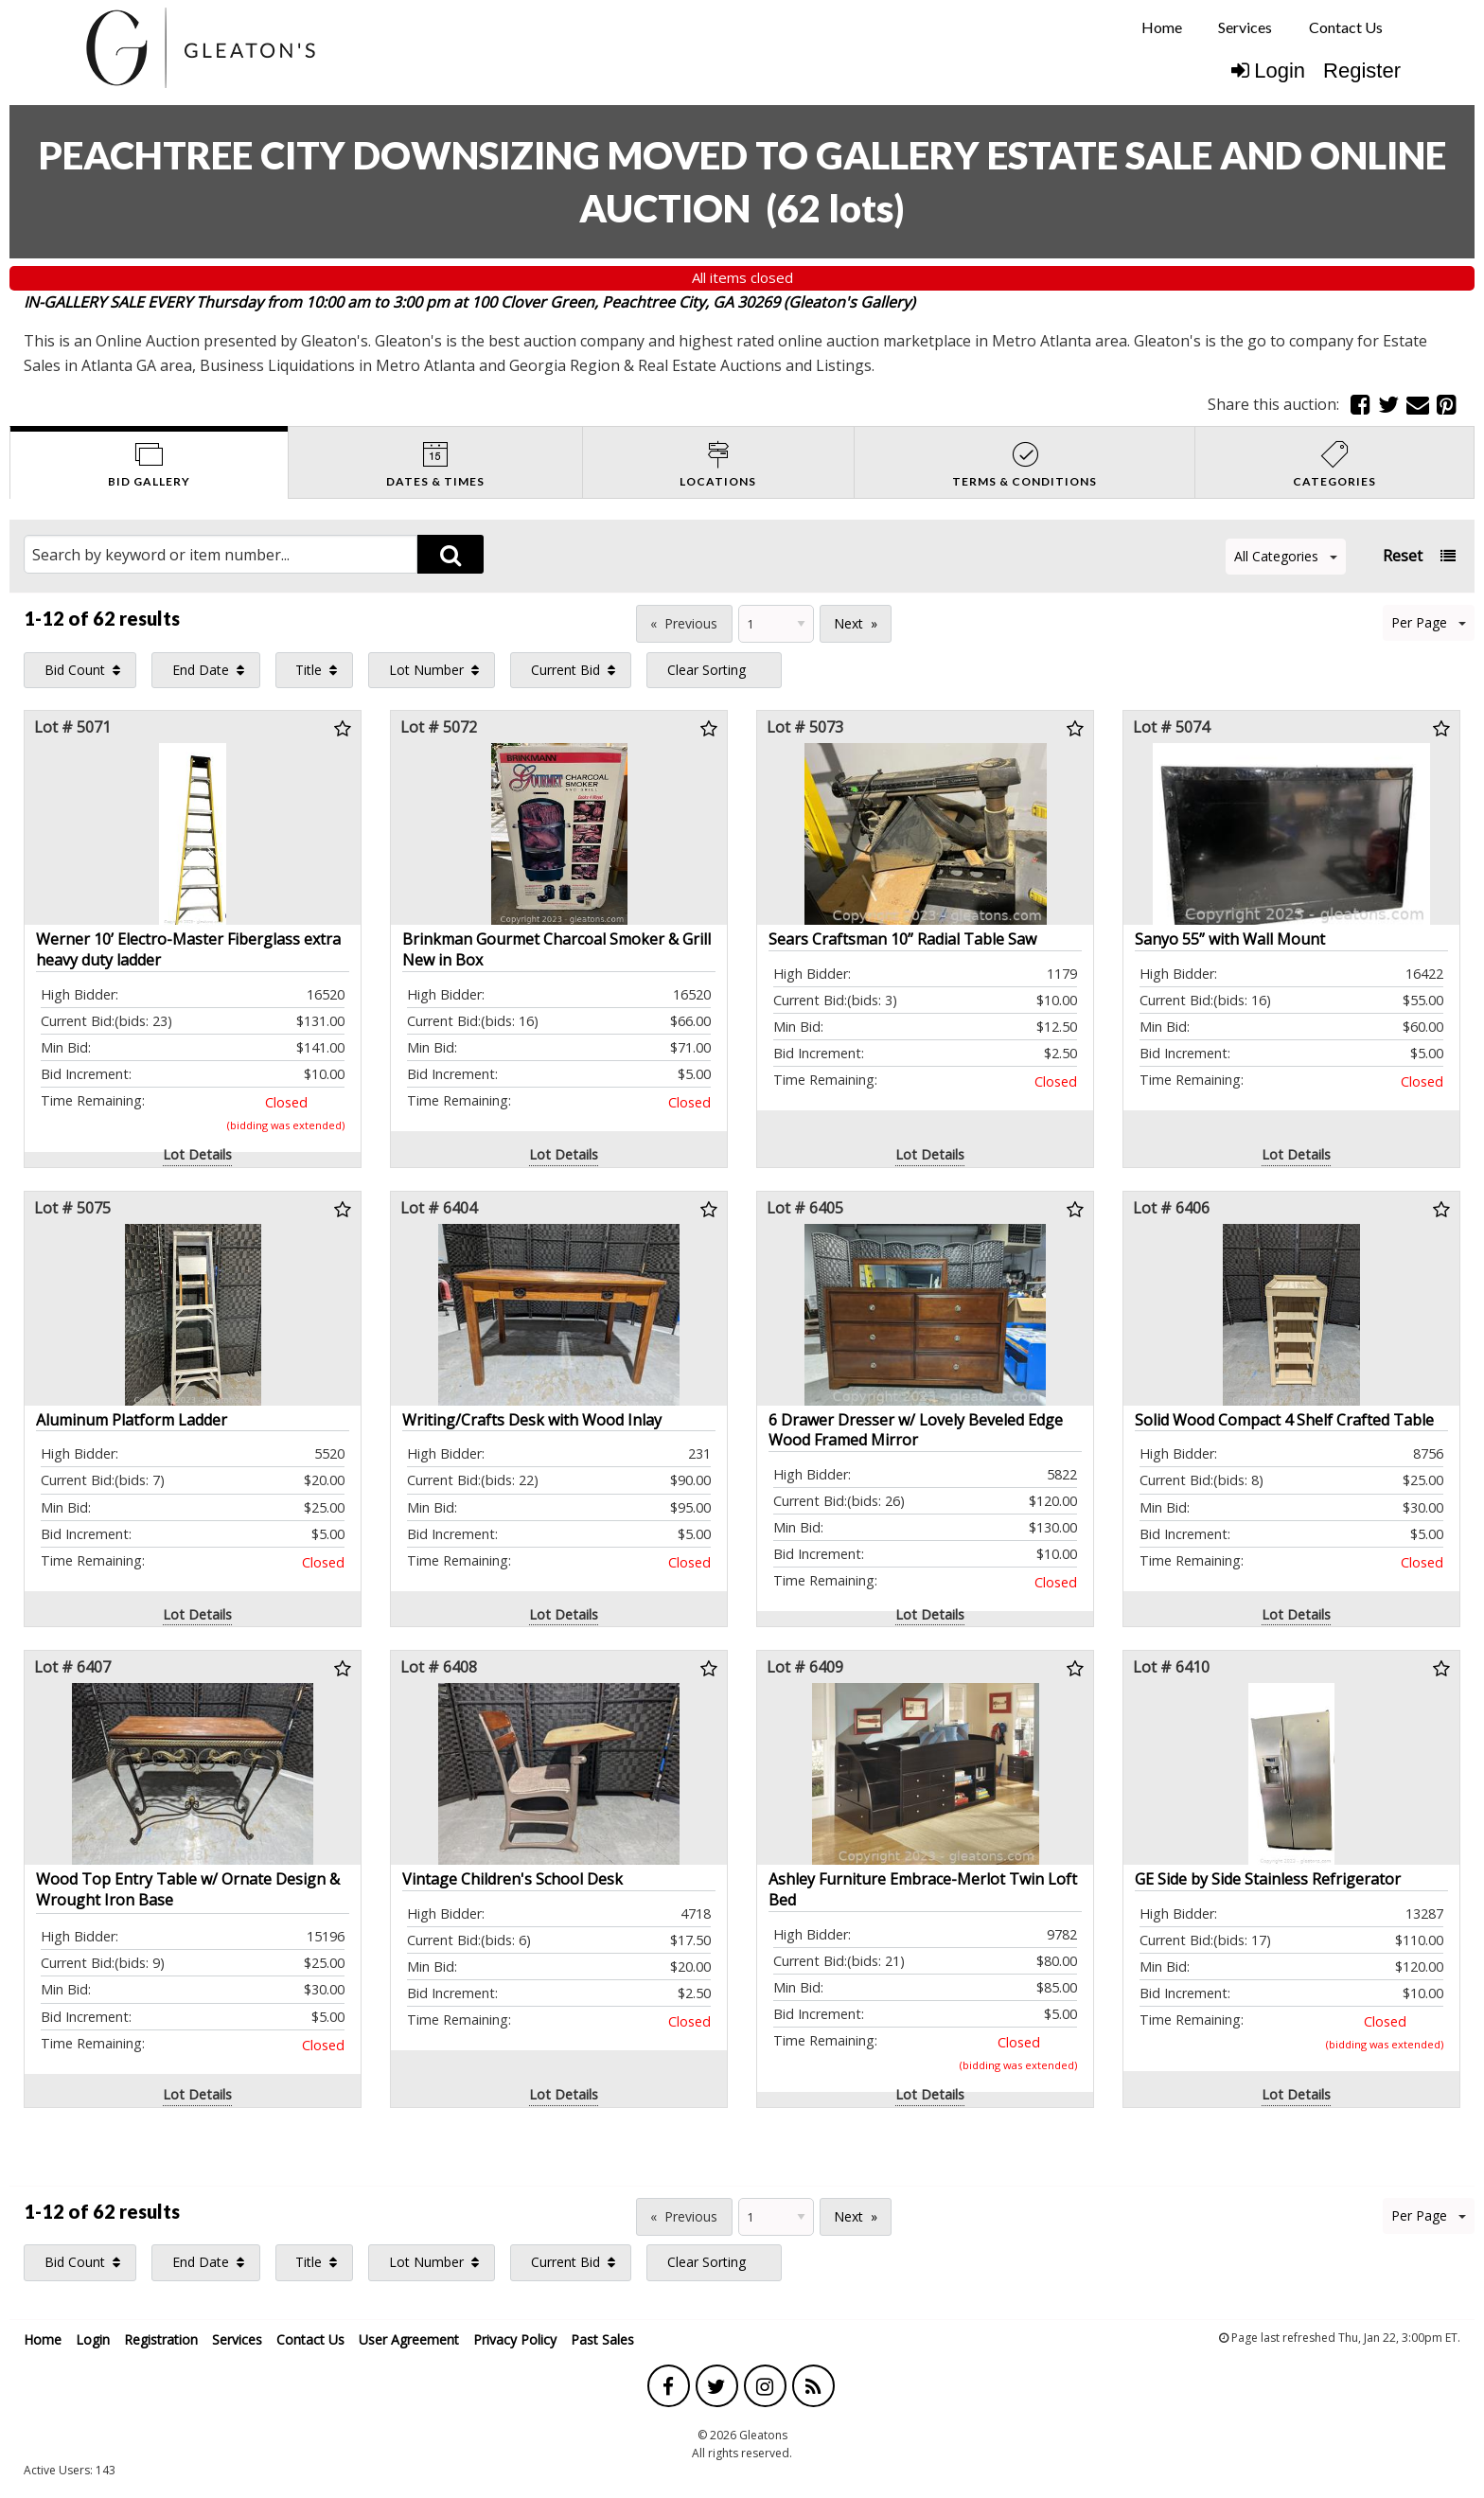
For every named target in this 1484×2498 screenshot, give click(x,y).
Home (1161, 27)
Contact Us (1346, 27)
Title (308, 670)
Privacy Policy (514, 2339)
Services (1245, 27)
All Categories (1285, 556)
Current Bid (565, 670)
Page (608, 621)
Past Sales (602, 2339)
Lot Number (426, 670)
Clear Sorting (706, 670)
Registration (161, 2339)
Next (848, 623)
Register (1362, 70)
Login (1268, 70)
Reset (1402, 555)
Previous (690, 623)
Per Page (1428, 622)
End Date (200, 670)
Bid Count (74, 670)
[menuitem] (1161, 27)
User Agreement (409, 2339)
